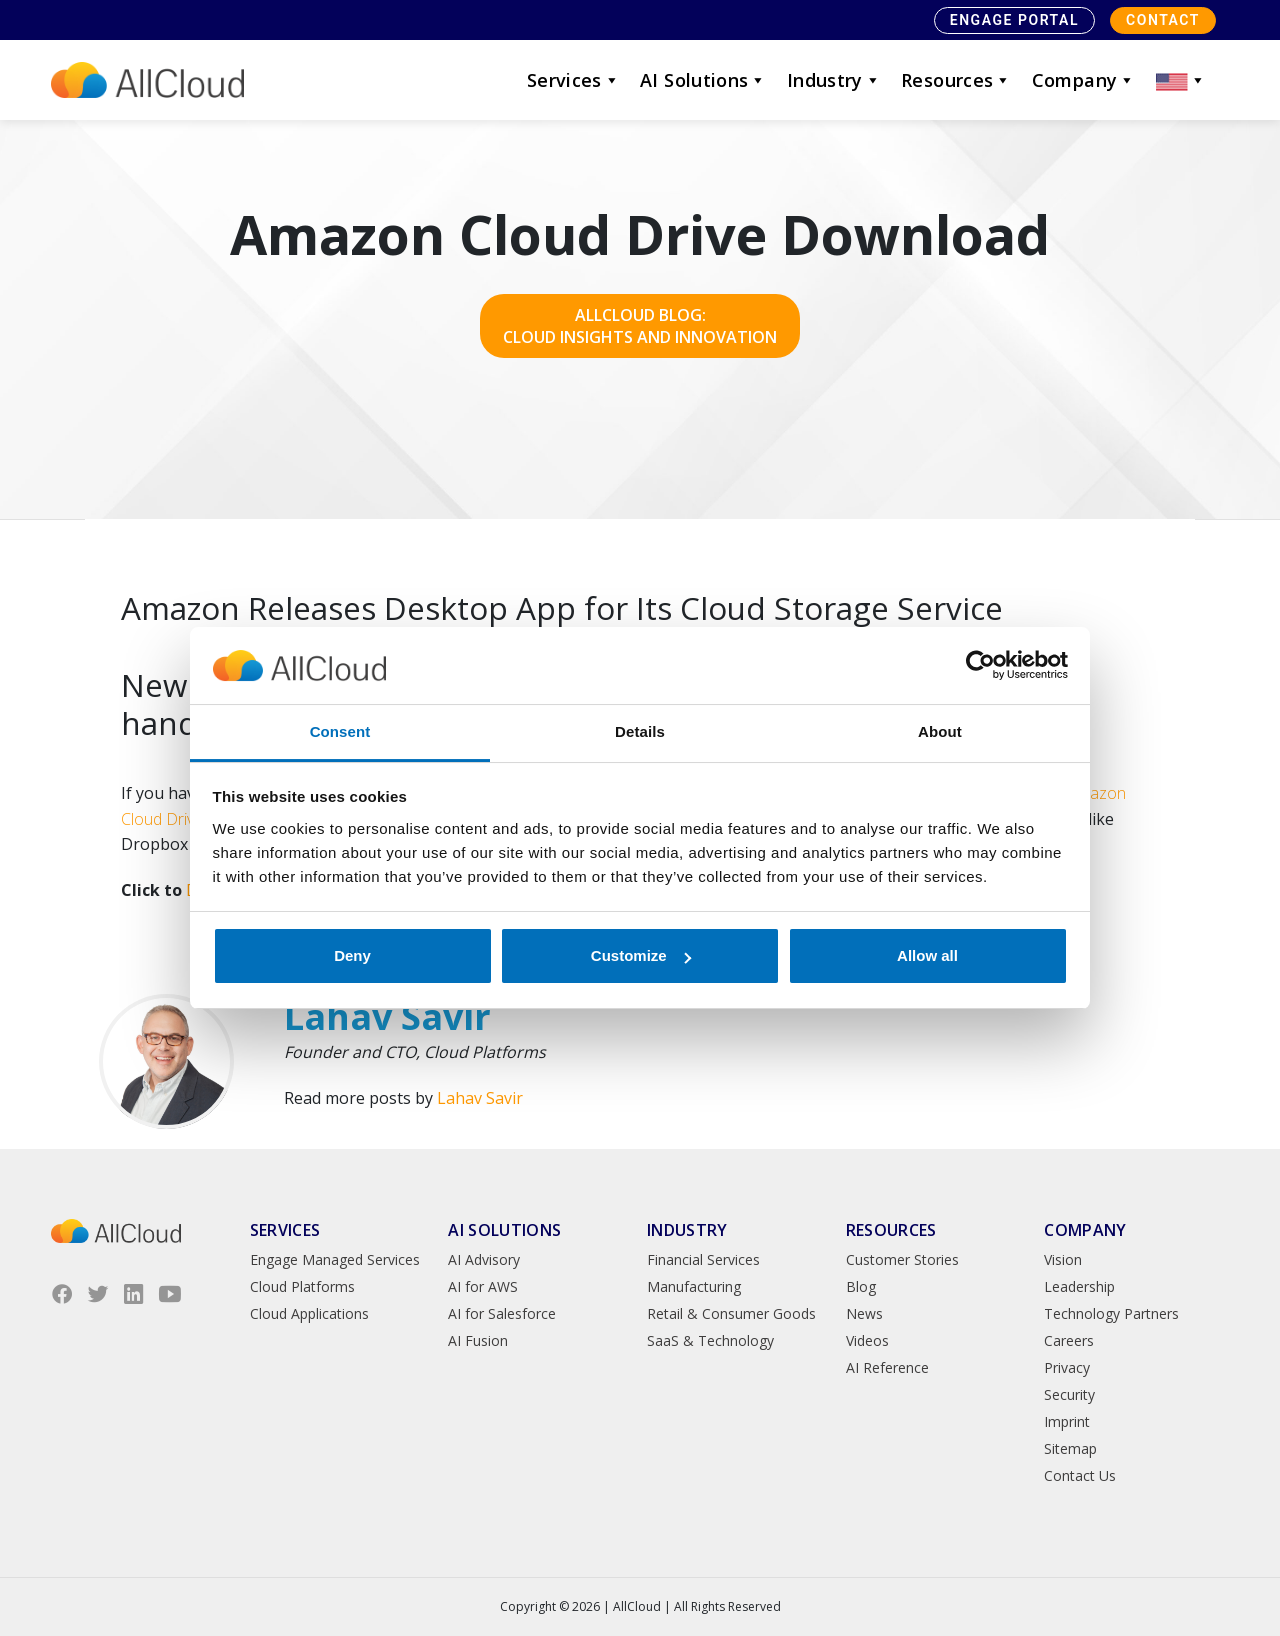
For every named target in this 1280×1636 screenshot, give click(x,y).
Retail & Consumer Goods (731, 1313)
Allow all (927, 955)
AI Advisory (484, 1259)
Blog (861, 1286)
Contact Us (1080, 1475)
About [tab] (940, 731)
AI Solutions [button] (703, 80)
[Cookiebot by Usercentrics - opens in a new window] (980, 666)
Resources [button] (956, 80)
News (864, 1313)
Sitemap (1070, 1448)
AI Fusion (478, 1340)
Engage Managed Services (335, 1259)
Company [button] (1084, 80)
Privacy (1067, 1367)
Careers (1069, 1340)
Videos (867, 1340)
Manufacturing (694, 1286)
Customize (641, 955)
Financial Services (703, 1259)
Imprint (1067, 1421)
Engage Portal (1014, 20)
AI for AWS (483, 1286)
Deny (352, 955)
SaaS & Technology (710, 1340)
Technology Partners (1111, 1313)
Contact (1163, 20)
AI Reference (887, 1367)
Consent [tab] (340, 731)
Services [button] (573, 80)
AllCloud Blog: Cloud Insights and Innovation (640, 326)
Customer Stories (902, 1259)
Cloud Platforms (302, 1286)
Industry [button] (834, 80)
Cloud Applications (309, 1313)
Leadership (1079, 1286)
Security (1069, 1394)
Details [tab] (640, 731)
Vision (1063, 1259)
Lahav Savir (480, 1098)
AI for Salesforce (502, 1313)
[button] (1181, 80)
